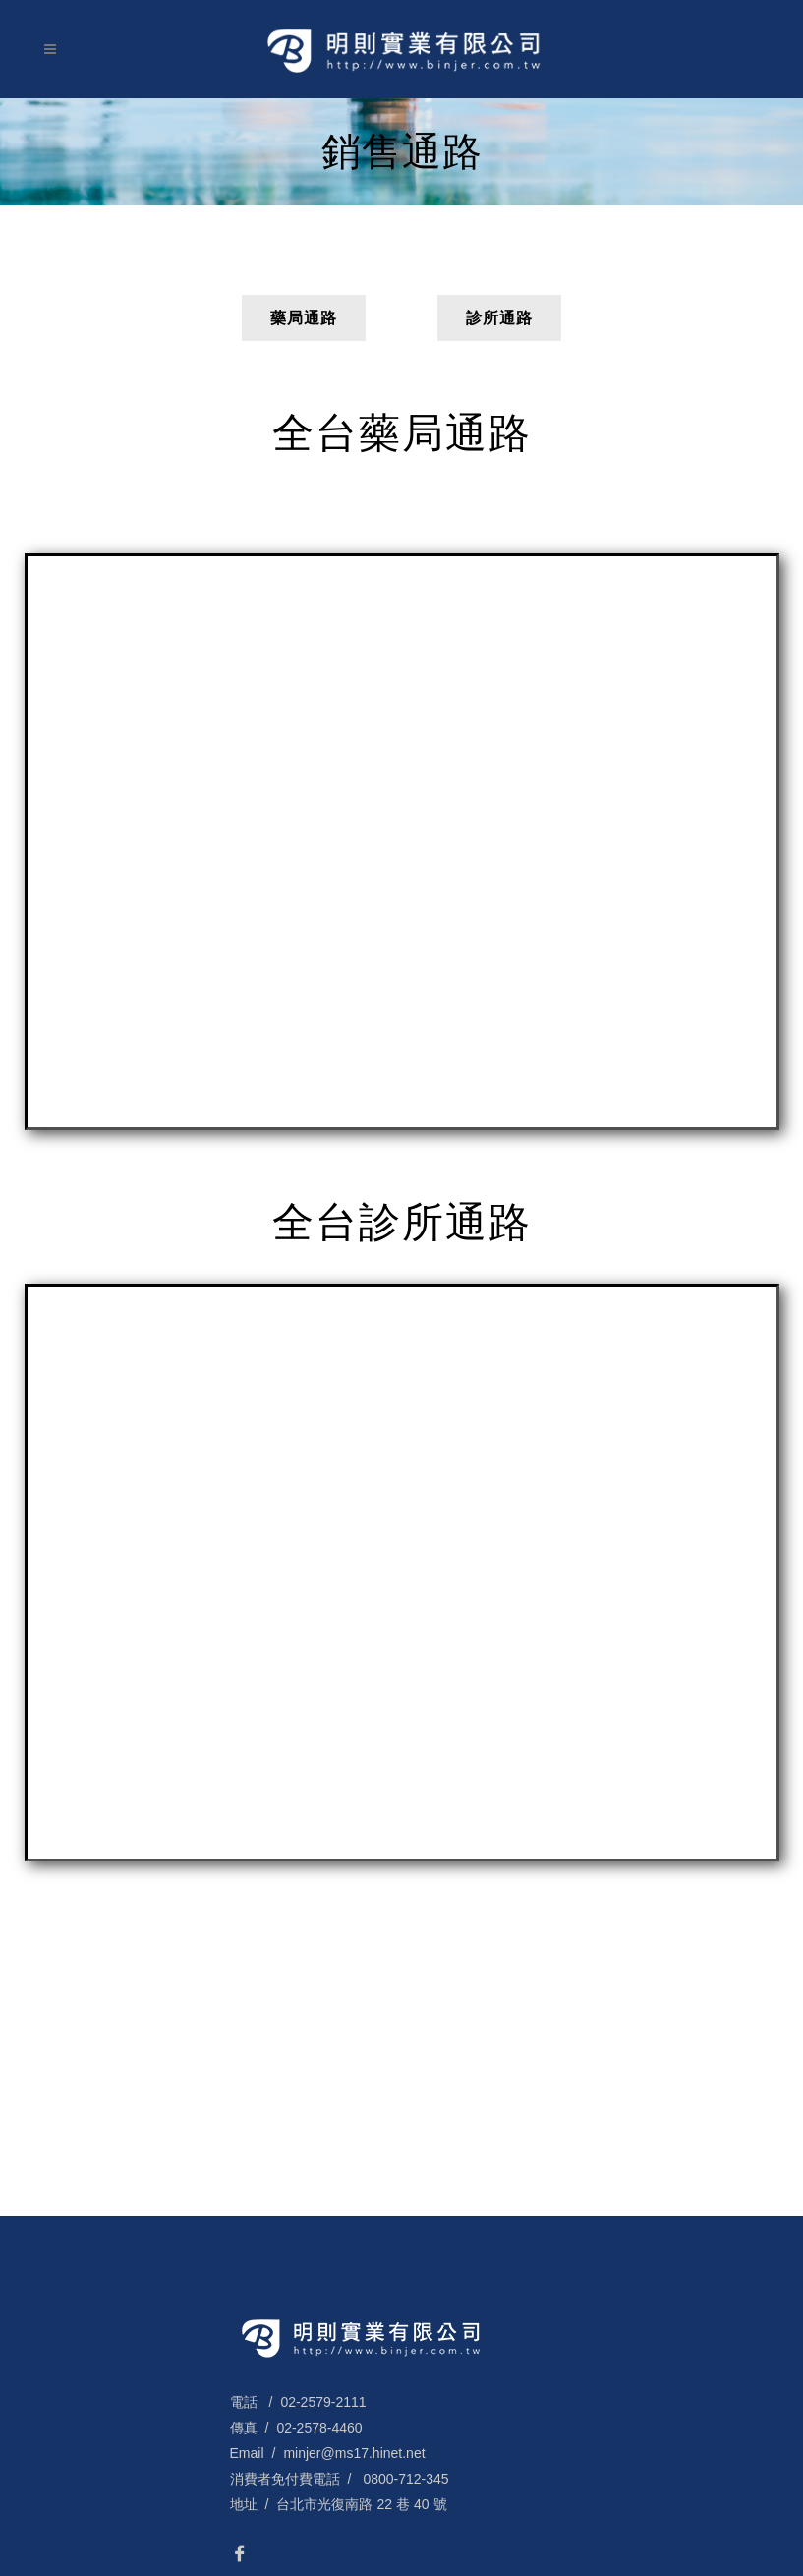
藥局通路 (303, 317)
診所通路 (499, 317)
